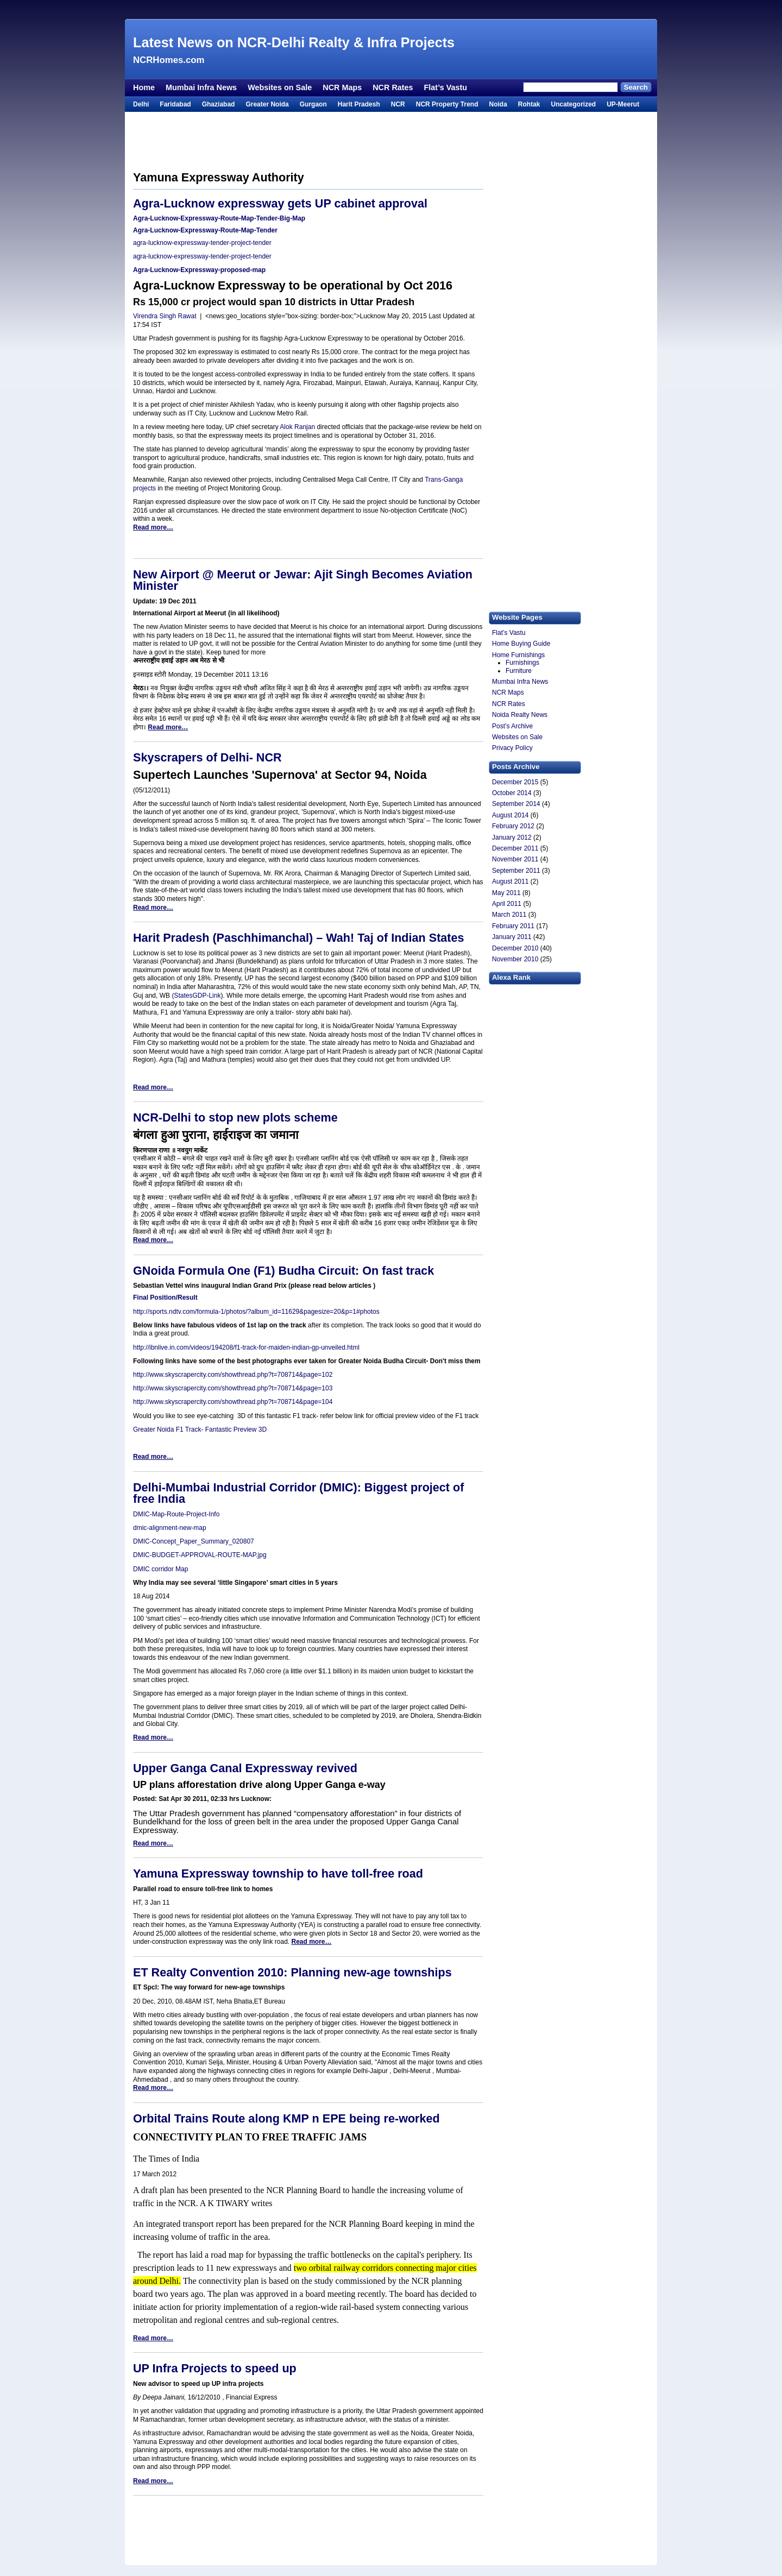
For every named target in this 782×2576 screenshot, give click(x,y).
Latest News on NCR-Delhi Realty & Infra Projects (294, 42)
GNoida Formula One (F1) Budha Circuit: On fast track (283, 1270)
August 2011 (510, 881)
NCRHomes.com (168, 60)
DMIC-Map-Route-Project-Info (176, 1514)
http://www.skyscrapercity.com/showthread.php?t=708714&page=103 (232, 1388)
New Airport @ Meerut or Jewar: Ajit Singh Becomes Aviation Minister (302, 580)
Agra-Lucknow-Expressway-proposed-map (199, 270)
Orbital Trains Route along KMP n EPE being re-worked (286, 2118)
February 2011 (513, 926)
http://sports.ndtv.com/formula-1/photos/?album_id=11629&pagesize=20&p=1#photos (256, 1311)
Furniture (519, 671)
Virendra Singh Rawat (165, 316)
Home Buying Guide (521, 643)
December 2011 (515, 848)
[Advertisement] (391, 9)
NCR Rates (393, 87)
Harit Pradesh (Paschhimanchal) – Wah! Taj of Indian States (298, 937)
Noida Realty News (519, 715)
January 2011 (512, 937)
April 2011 (506, 904)
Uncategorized (573, 104)
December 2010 (515, 948)
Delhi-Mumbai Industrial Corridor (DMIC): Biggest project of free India (298, 1493)
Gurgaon (313, 104)
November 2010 (515, 959)
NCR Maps (342, 87)
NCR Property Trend (447, 104)
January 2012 (512, 837)
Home (144, 87)
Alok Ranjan (298, 427)
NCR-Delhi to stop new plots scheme (235, 1117)
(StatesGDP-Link (196, 995)
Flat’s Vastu (445, 87)
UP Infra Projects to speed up (215, 2368)
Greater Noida (266, 104)
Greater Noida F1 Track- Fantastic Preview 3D (200, 1429)
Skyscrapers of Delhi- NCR (207, 757)
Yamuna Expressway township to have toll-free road (278, 1873)
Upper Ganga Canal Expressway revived (245, 1768)
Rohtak (529, 104)
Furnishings (522, 662)
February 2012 (513, 826)
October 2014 (512, 793)
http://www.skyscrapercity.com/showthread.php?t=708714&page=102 (232, 1374)
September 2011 (516, 870)
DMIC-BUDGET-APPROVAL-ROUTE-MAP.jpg (200, 1555)
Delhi (141, 104)
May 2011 (506, 893)
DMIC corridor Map (160, 1569)
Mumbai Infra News (201, 87)
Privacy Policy (512, 748)
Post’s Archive (512, 726)
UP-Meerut (623, 104)
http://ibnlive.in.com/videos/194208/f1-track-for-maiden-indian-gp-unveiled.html (246, 1347)
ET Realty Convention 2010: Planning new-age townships (292, 1972)
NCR (398, 104)
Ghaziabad (218, 104)
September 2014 (516, 804)
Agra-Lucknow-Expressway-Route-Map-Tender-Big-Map (219, 218)
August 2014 (510, 815)
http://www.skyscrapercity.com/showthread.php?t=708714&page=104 (232, 1402)
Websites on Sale (280, 87)
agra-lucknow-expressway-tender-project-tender (202, 243)
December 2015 (515, 782)
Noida (498, 104)
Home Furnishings (518, 655)
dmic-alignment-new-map (169, 1528)
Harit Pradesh (359, 104)
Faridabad (175, 104)
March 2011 (509, 914)
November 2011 (515, 859)
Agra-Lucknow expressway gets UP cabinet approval (280, 203)
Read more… (153, 527)
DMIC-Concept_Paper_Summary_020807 (193, 1541)
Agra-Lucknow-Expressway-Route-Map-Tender (205, 230)
